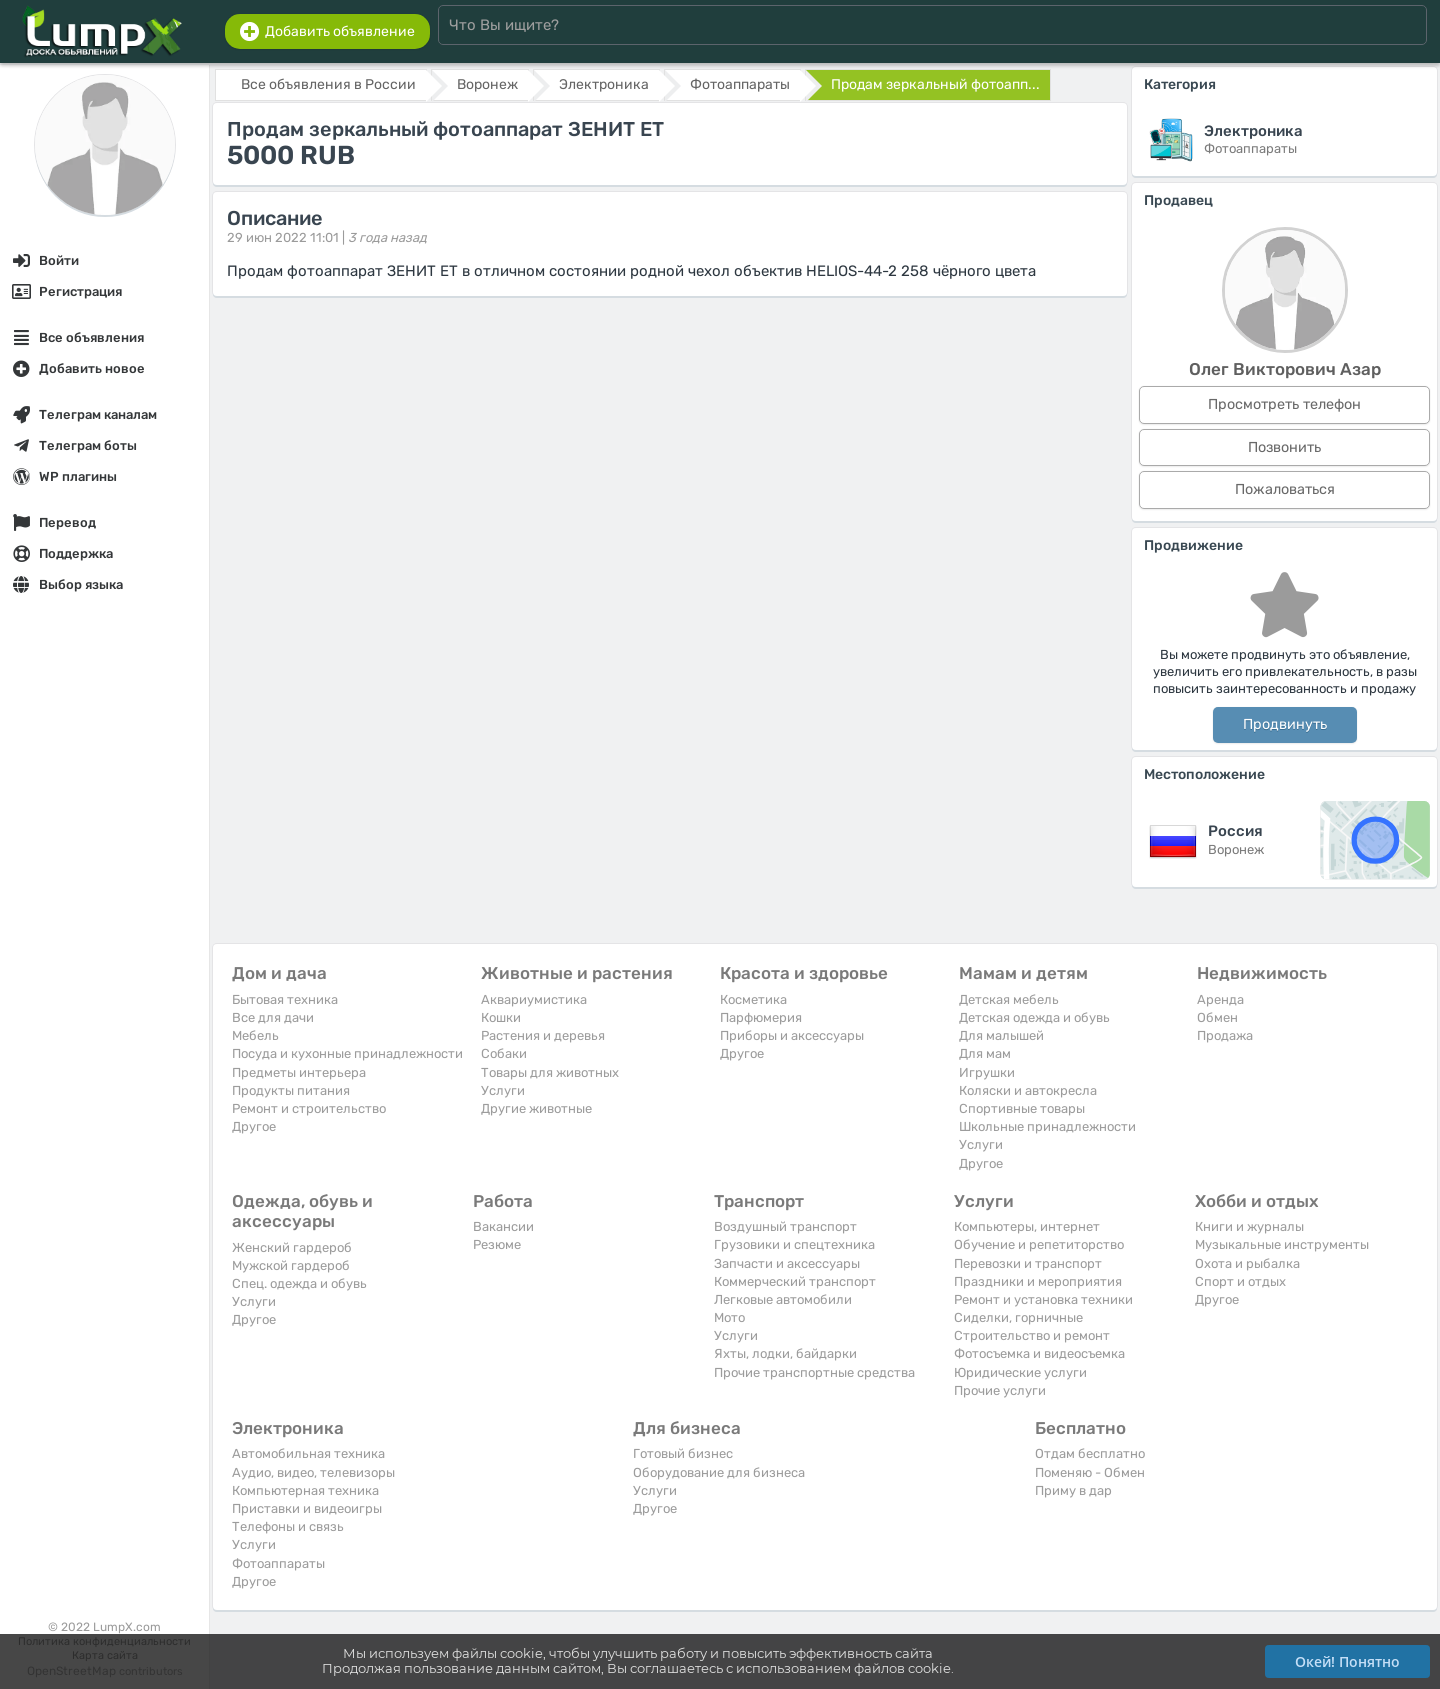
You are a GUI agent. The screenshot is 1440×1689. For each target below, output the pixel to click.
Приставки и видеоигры (307, 1508)
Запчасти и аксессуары (787, 1263)
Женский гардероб (292, 1247)
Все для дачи (273, 1017)
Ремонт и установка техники (1043, 1299)
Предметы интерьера (299, 1072)
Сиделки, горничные (1018, 1317)
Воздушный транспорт (785, 1226)
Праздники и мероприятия (1038, 1281)
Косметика (753, 999)
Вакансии (503, 1226)
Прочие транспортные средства (814, 1372)
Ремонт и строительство (309, 1108)
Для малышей (1001, 1035)
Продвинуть (1285, 724)
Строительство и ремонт (1032, 1335)
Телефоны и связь (288, 1526)
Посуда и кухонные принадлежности (347, 1053)
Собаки (504, 1053)
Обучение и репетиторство (1039, 1244)
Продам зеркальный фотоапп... (935, 84)
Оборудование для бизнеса (719, 1472)
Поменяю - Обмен (1090, 1472)
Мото (729, 1317)
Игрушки (987, 1072)
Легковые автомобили (783, 1299)
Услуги (503, 1090)
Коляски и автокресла (1028, 1090)
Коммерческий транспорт (795, 1281)
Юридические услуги (1020, 1372)
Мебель (255, 1035)
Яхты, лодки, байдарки (785, 1353)
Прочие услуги (1000, 1390)
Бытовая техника (285, 999)
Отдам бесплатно (1090, 1453)
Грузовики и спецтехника (794, 1244)
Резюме (497, 1244)
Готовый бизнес (683, 1453)
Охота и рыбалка (1247, 1263)
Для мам (985, 1053)
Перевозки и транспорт (1028, 1263)
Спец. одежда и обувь (299, 1283)
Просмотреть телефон (1284, 404)
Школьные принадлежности (1047, 1126)
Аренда (1220, 999)
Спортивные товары (1022, 1108)
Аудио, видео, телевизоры (313, 1472)
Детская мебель (1009, 999)
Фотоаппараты (278, 1563)
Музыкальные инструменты (1282, 1244)
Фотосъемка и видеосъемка (1039, 1353)
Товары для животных (550, 1072)
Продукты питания (291, 1090)
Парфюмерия (761, 1017)
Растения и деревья (543, 1035)
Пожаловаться (1285, 489)
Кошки (501, 1017)
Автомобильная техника (308, 1453)
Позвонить (1284, 447)
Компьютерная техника (305, 1490)
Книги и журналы (1249, 1226)
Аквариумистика (534, 999)
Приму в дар (1073, 1490)
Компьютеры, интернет (1027, 1226)
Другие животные (536, 1108)
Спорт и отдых (1240, 1281)
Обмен (1217, 1017)
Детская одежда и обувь (1034, 1017)
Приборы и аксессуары (792, 1035)
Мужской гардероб (291, 1265)
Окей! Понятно (1347, 1661)
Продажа (1225, 1035)
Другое (254, 1126)
